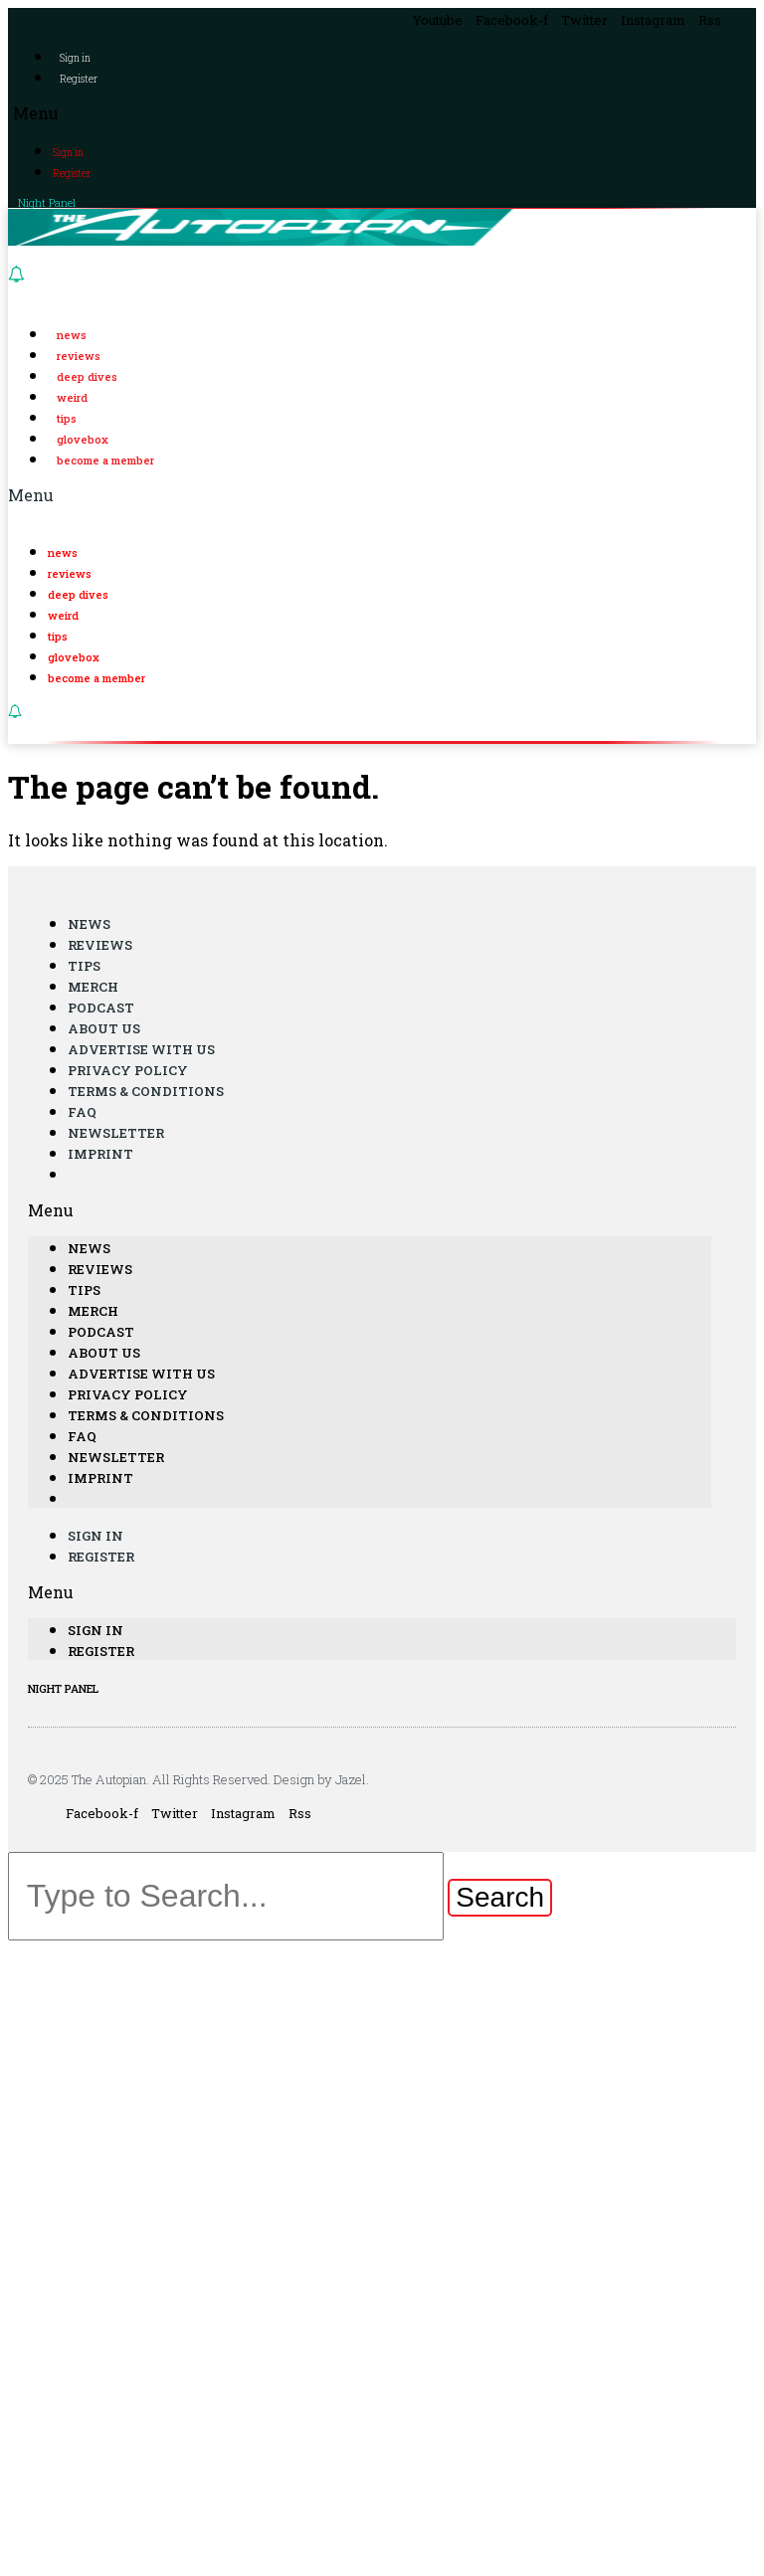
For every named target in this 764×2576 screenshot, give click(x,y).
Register (78, 79)
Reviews (78, 355)
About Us (104, 1028)
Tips (67, 418)
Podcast (101, 1007)
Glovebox (82, 439)
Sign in (75, 58)
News (72, 334)
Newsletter (116, 1133)
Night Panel (47, 202)
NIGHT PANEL (63, 1688)
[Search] (500, 1898)
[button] (382, 112)
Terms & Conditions (146, 1091)
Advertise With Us (141, 1049)
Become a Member (105, 460)
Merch (93, 987)
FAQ (82, 1112)
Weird (72, 397)
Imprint (100, 1154)
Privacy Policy (128, 1070)
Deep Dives (87, 376)
